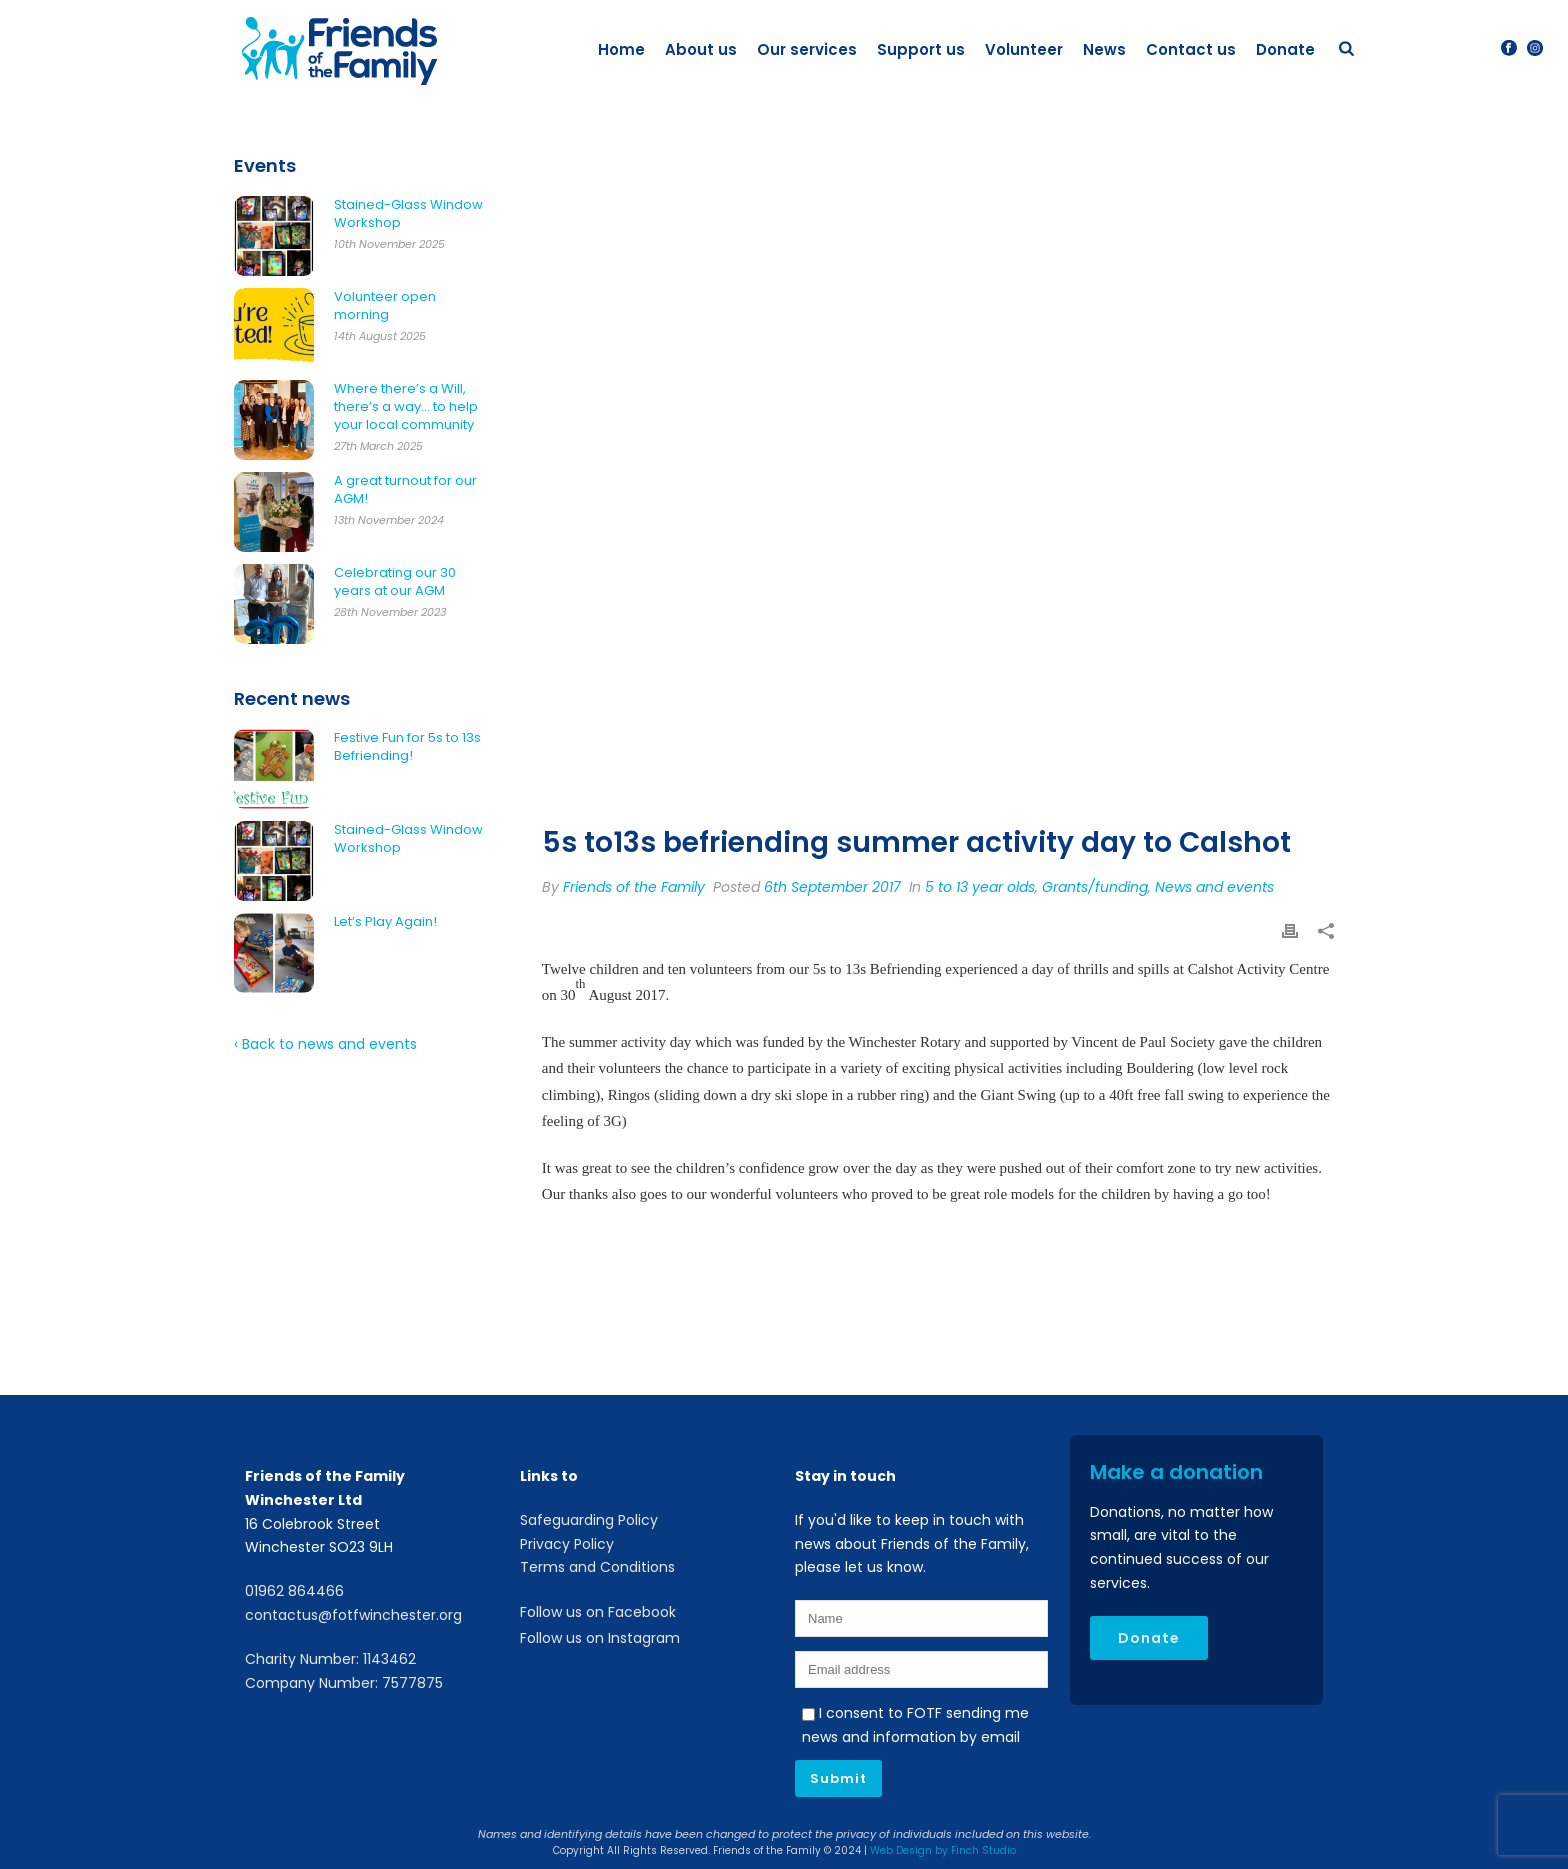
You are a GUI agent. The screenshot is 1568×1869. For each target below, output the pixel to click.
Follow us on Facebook (598, 1612)
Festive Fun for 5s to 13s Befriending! (407, 747)
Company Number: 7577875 (344, 1683)
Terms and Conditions (597, 1567)
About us (701, 49)
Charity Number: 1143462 (330, 1659)
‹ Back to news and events (325, 1044)
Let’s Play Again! (385, 922)
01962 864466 (294, 1591)
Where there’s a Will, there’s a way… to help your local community (406, 407)
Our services (807, 49)
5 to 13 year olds (980, 887)
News (1104, 49)
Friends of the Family (634, 887)
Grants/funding (1095, 887)
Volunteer (1024, 49)
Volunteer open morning (385, 306)
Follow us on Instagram (600, 1638)
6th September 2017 (832, 887)
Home (621, 49)
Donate (1285, 49)
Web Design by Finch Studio (943, 1850)
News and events (1214, 887)
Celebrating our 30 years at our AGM (395, 582)
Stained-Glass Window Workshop (408, 214)
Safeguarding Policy (589, 1520)
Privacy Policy (567, 1544)
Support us (921, 49)
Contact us (1191, 49)
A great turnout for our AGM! (405, 490)
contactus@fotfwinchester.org (353, 1615)
